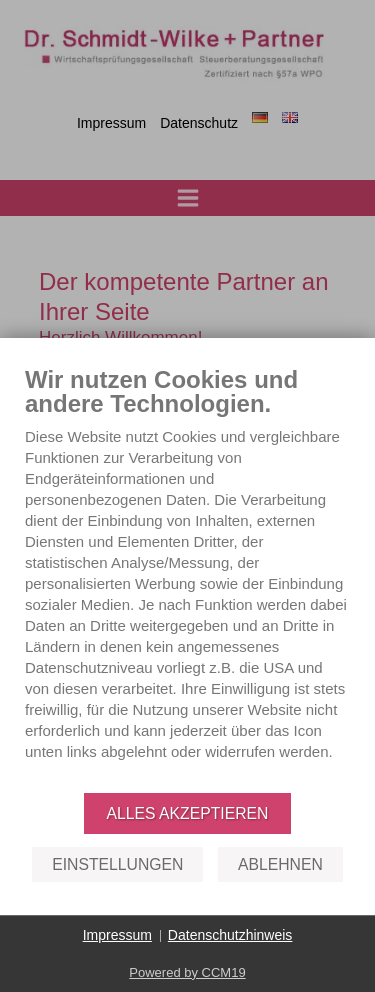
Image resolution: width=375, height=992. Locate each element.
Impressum (117, 935)
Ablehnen (280, 864)
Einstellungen (117, 864)
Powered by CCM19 (187, 972)
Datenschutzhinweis (230, 935)
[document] (187, 578)
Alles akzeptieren (188, 813)
